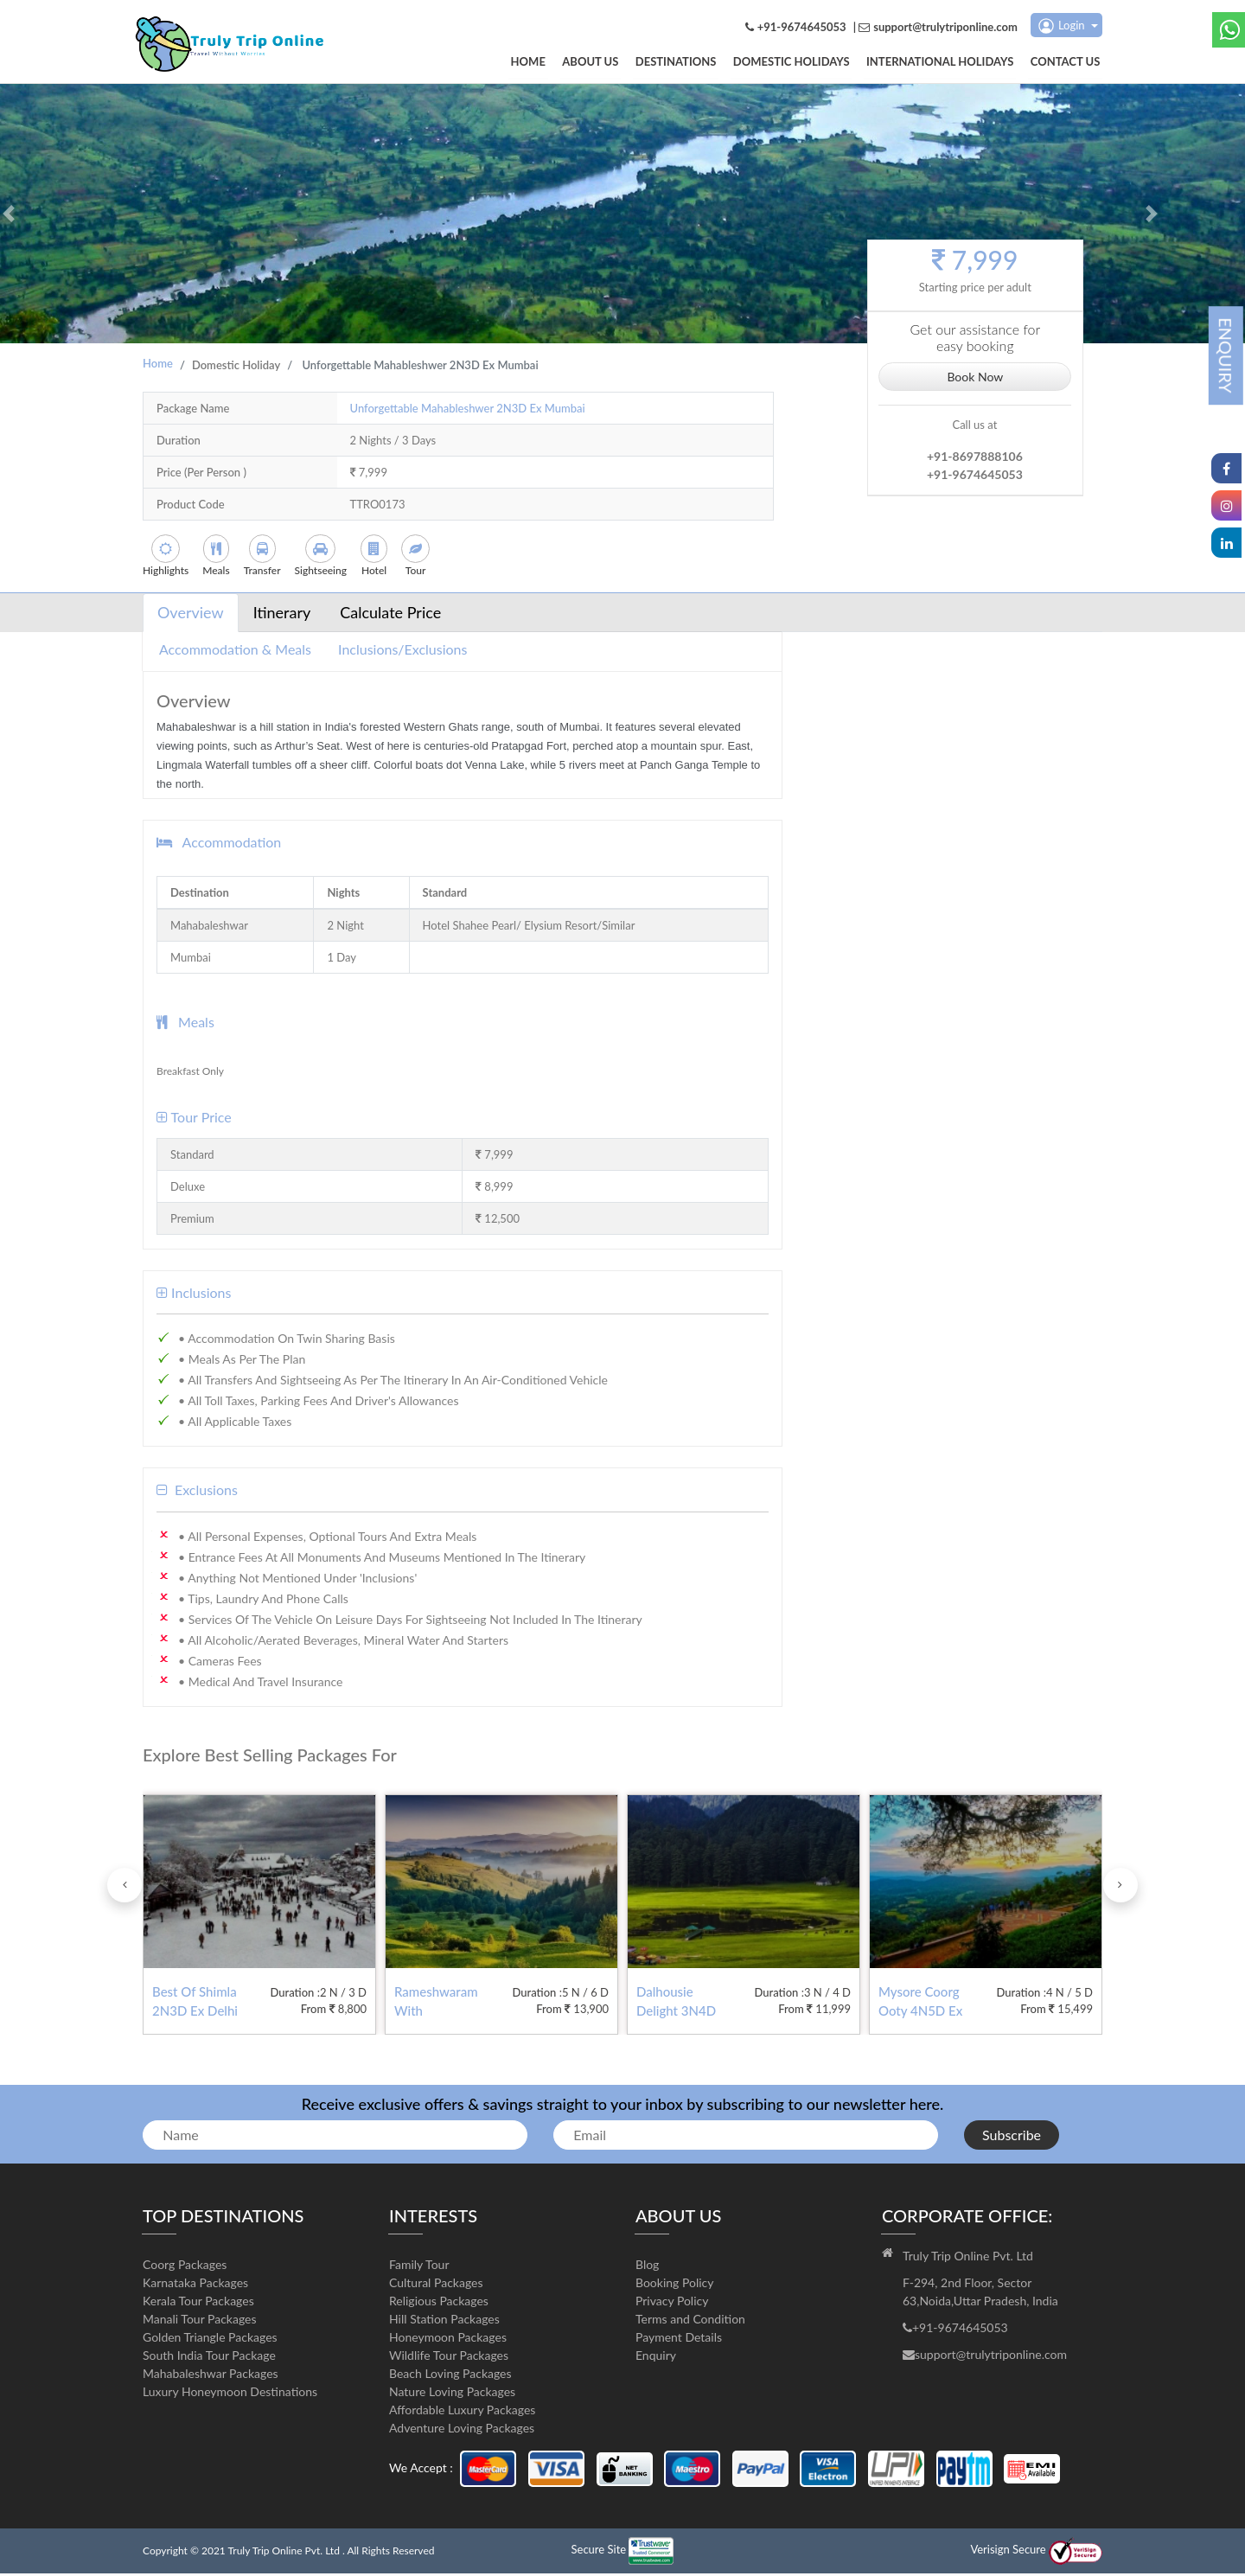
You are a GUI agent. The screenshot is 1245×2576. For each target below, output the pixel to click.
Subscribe (1011, 2137)
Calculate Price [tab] (390, 614)
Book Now (975, 376)
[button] (8, 216)
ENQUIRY (1226, 355)
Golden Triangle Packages (210, 2339)
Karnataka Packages (195, 2285)
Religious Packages (438, 2303)
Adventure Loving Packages (461, 2430)
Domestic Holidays (802, 63)
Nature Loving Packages (452, 2394)
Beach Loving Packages (450, 2375)
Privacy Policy (671, 2303)
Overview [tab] (190, 614)
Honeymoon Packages (448, 2339)
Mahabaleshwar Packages (210, 2375)
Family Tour (419, 2267)
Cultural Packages (436, 2285)
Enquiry (655, 2357)
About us (612, 63)
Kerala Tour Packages (198, 2303)
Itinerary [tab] (282, 614)
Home (553, 63)
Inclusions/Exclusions (402, 651)
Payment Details (678, 2339)
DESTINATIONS (692, 63)
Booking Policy (674, 2285)
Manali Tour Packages (200, 2321)
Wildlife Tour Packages (448, 2357)
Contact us (1068, 63)
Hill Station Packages (444, 2321)
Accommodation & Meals (235, 651)
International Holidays (946, 63)
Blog (647, 2267)
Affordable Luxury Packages (462, 2412)
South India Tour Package (209, 2357)
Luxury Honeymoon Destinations (230, 2394)
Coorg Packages (185, 2267)
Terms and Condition (690, 2321)
